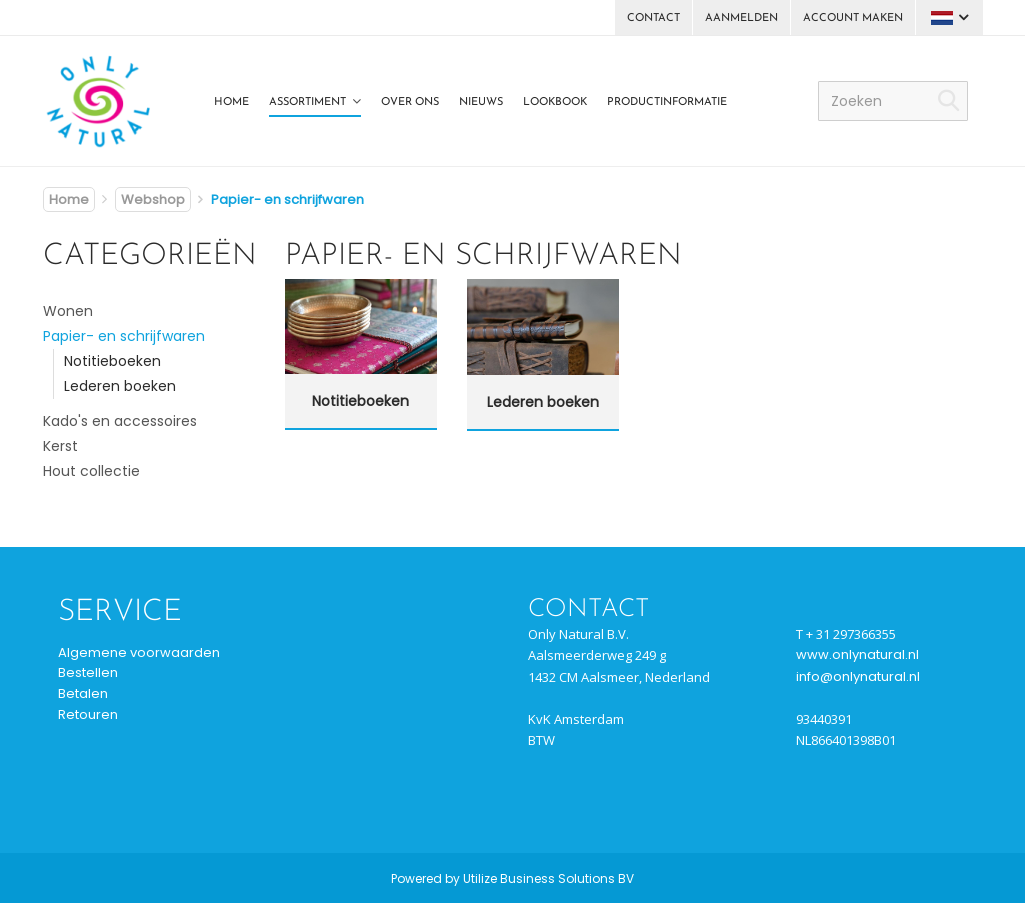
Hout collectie (91, 471)
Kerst (60, 446)
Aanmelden (741, 18)
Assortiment (307, 102)
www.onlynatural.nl (857, 654)
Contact (653, 18)
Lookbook (555, 102)
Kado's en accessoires (120, 421)
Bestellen (88, 672)
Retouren (88, 714)
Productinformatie (667, 102)
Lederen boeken (120, 386)
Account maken (853, 18)
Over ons (410, 102)
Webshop (153, 199)
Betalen (83, 693)
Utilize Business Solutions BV (548, 878)
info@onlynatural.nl (858, 676)
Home (231, 102)
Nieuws (481, 102)
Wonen (68, 311)
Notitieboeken (112, 361)
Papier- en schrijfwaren (124, 336)
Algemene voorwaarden (139, 652)
